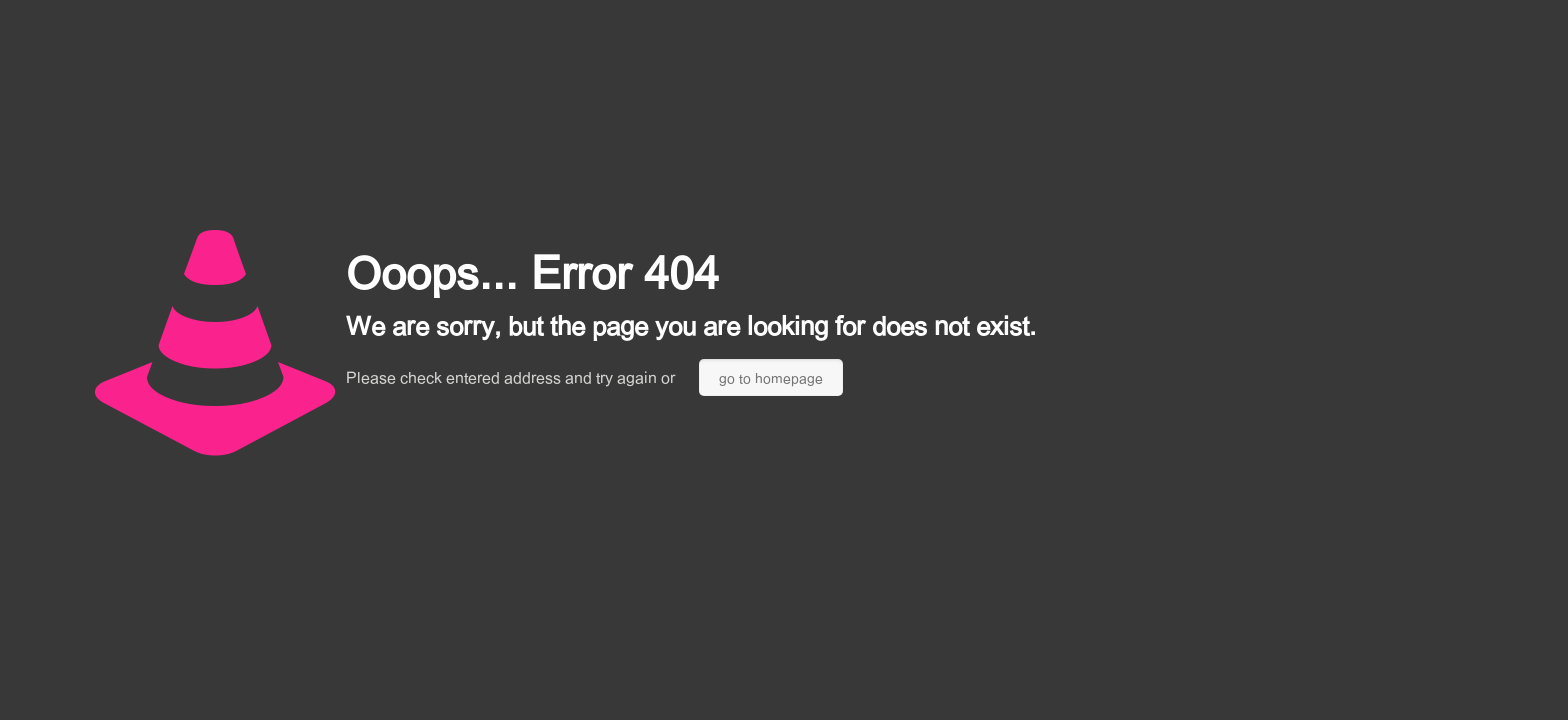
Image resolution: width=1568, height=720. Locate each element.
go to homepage (771, 377)
